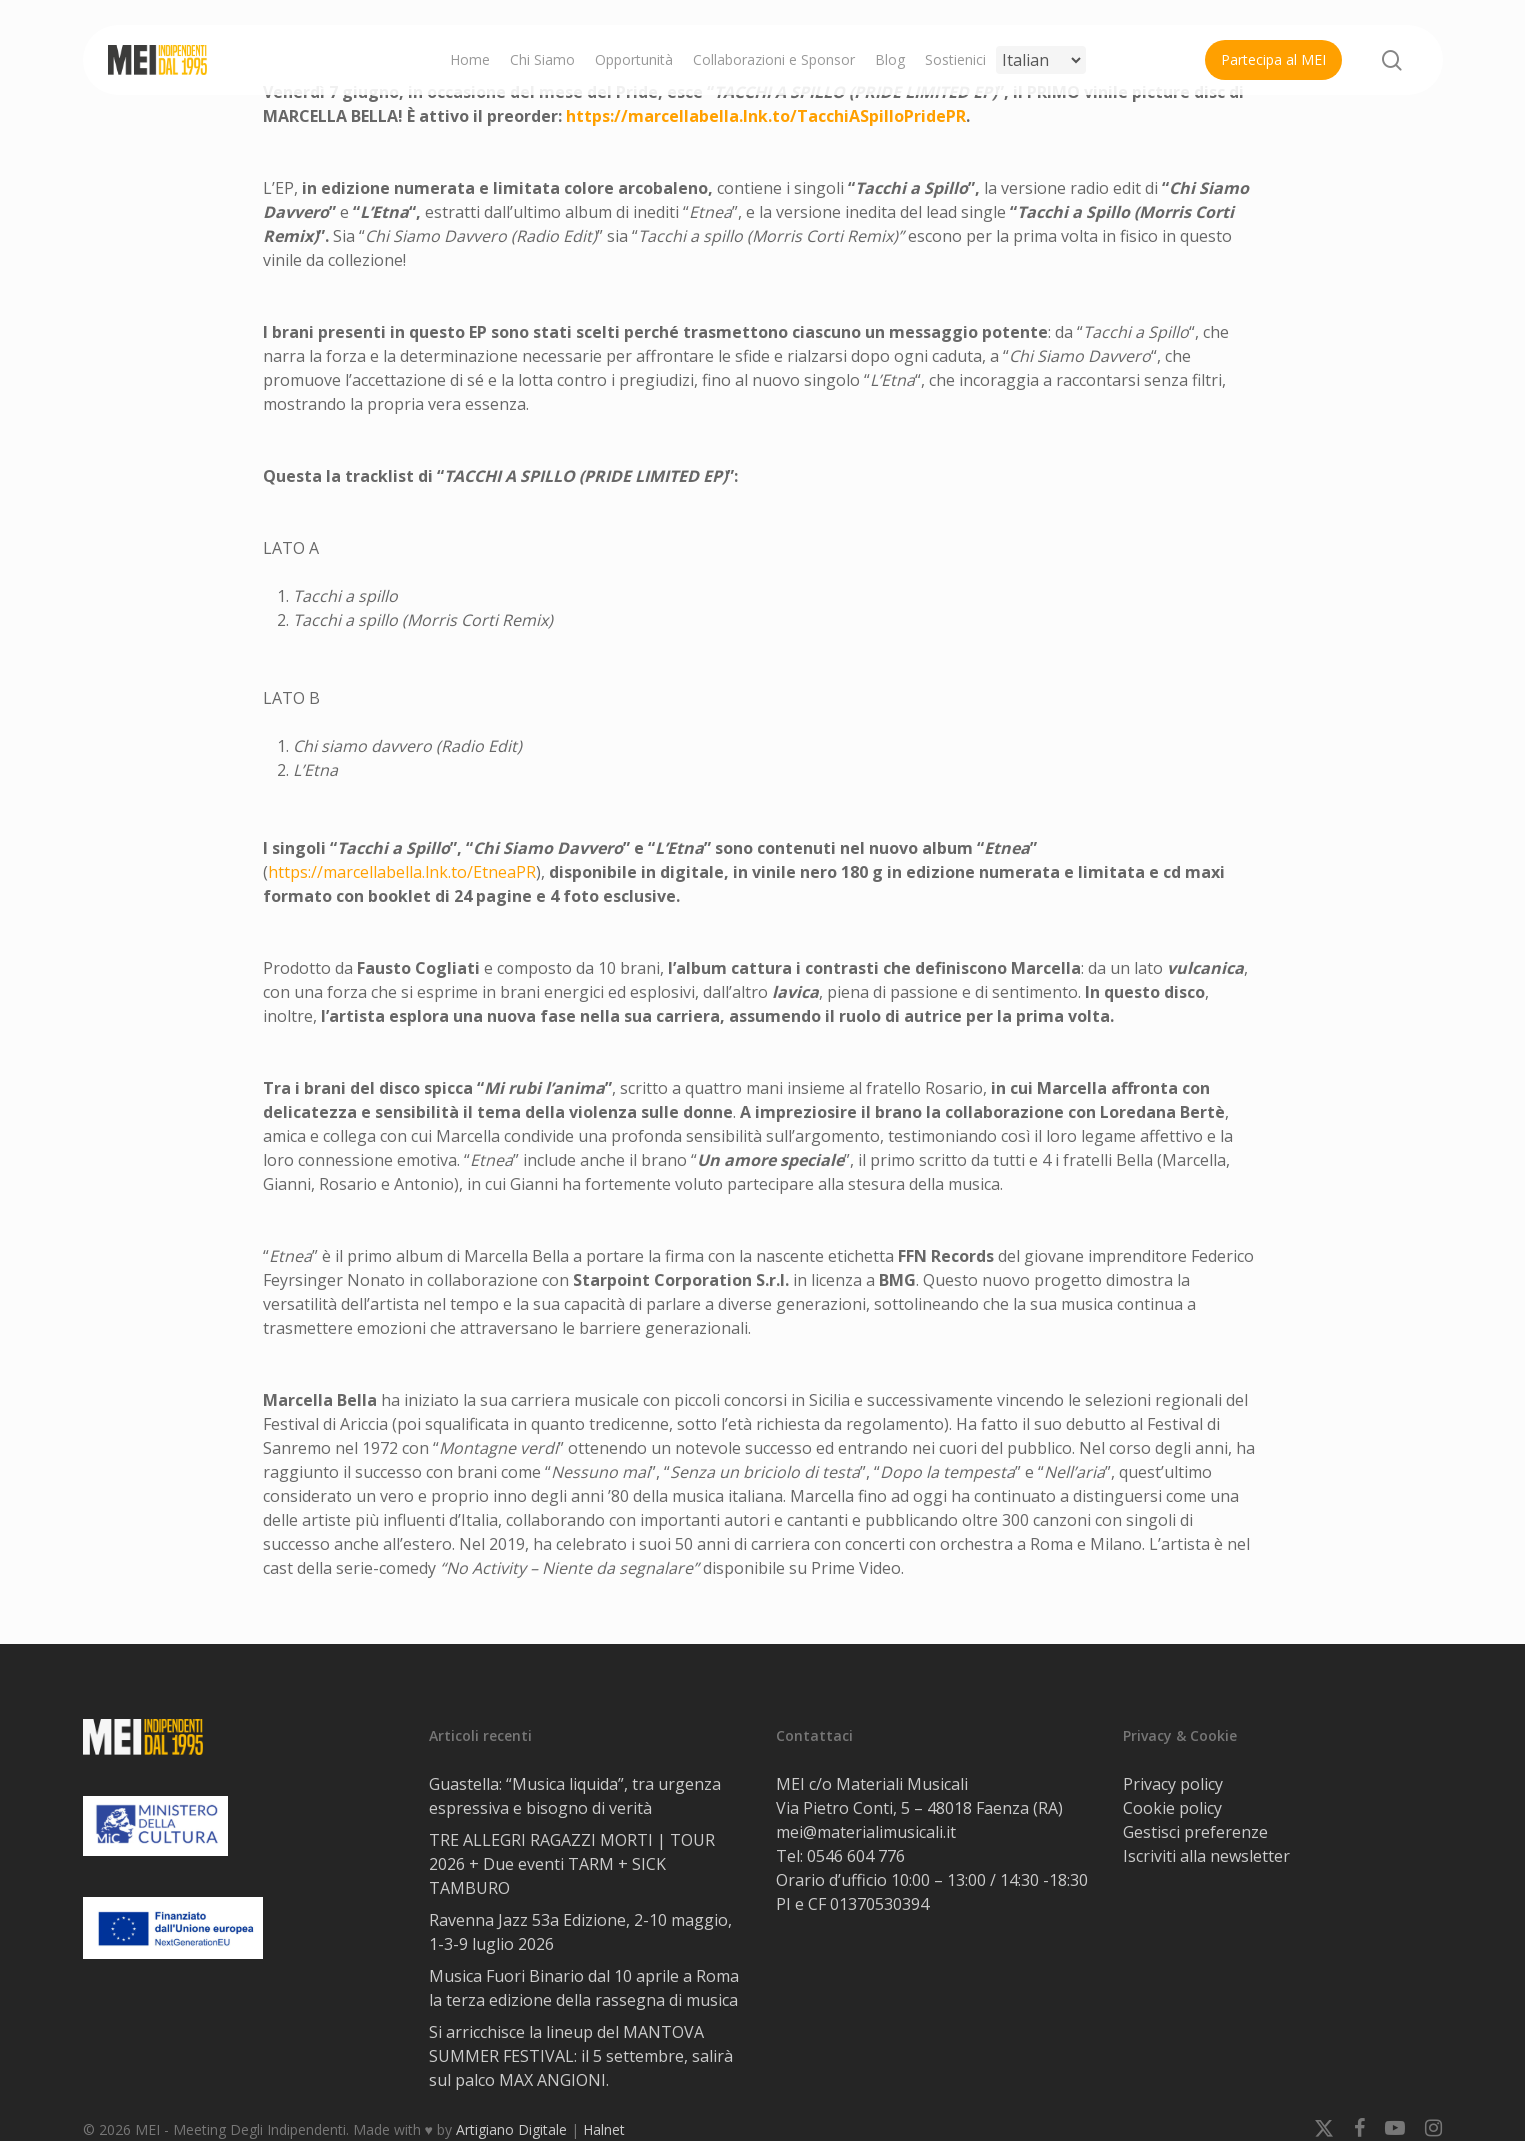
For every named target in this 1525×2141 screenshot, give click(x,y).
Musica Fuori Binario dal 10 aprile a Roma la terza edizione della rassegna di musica (584, 1988)
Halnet (604, 2129)
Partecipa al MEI (1273, 59)
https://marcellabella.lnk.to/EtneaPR (402, 872)
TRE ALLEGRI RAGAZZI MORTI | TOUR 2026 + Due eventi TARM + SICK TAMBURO (572, 1864)
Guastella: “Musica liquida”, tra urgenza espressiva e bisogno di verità (575, 1796)
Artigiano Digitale (511, 2129)
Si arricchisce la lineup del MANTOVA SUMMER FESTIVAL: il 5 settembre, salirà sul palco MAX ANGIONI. (581, 2056)
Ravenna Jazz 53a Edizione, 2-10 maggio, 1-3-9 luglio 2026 (580, 1932)
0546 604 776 (856, 1856)
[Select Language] (1041, 60)
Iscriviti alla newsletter (1206, 1856)
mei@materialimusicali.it (866, 1832)
